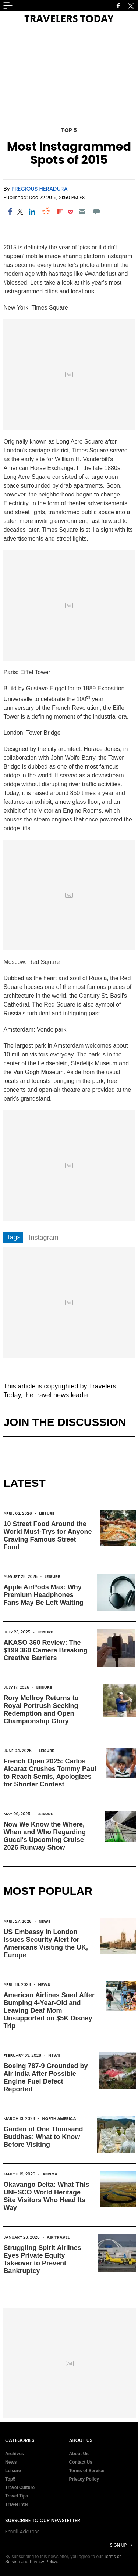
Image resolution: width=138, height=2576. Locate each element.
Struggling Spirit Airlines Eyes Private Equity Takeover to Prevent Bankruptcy (42, 2259)
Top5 (10, 2479)
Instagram (43, 1237)
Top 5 (69, 130)
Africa (49, 2174)
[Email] (82, 211)
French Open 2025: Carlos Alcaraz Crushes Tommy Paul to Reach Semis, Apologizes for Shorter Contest (49, 1772)
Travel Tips (16, 2496)
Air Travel (58, 2237)
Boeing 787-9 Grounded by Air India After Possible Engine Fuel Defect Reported (45, 2077)
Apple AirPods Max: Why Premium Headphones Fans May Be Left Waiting (43, 1594)
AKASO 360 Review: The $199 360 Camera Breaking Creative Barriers (45, 1650)
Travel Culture (20, 2487)
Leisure (46, 1513)
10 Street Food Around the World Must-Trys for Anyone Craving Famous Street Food (47, 1535)
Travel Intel (16, 2504)
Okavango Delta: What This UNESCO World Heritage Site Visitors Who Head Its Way (46, 2196)
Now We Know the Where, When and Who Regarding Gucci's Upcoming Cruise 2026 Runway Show (44, 1836)
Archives (14, 2453)
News (45, 1921)
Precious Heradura (39, 188)
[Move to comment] (96, 211)
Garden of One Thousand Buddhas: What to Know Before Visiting (43, 2136)
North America (59, 2118)
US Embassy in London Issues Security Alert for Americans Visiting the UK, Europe (45, 1943)
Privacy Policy (84, 2479)
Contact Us (80, 2462)
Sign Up (118, 2545)
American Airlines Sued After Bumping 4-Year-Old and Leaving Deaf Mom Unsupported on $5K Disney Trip (49, 2010)
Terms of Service (87, 2470)
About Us (79, 2453)
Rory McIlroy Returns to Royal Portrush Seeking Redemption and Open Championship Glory (40, 1709)
